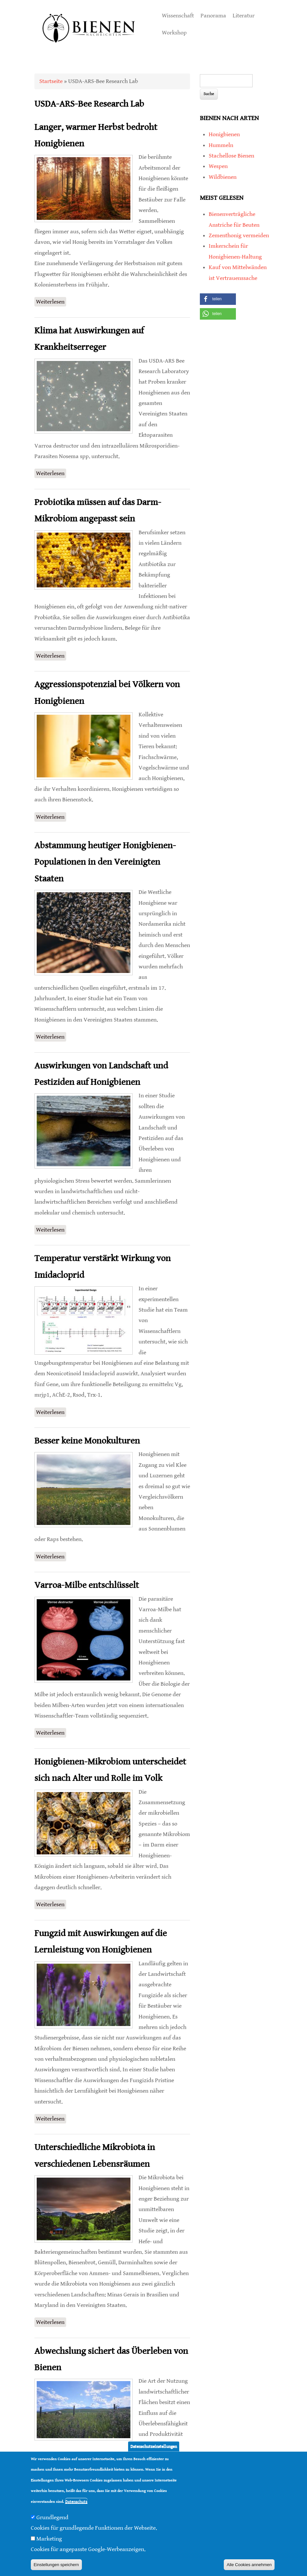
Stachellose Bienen (231, 155)
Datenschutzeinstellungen (153, 2446)
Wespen (218, 166)
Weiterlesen (51, 301)
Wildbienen (223, 177)
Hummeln (221, 145)
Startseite (51, 81)
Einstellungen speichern (56, 2564)
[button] (218, 299)
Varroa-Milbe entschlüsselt (86, 1585)
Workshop (174, 32)
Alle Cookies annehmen (249, 2564)
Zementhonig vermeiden (239, 235)
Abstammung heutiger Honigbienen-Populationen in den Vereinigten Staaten (105, 862)
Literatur (244, 15)
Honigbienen (224, 134)
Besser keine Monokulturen (87, 1441)
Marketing (49, 2538)
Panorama (213, 15)
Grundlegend (52, 2517)
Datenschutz (76, 2501)
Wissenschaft (178, 15)
